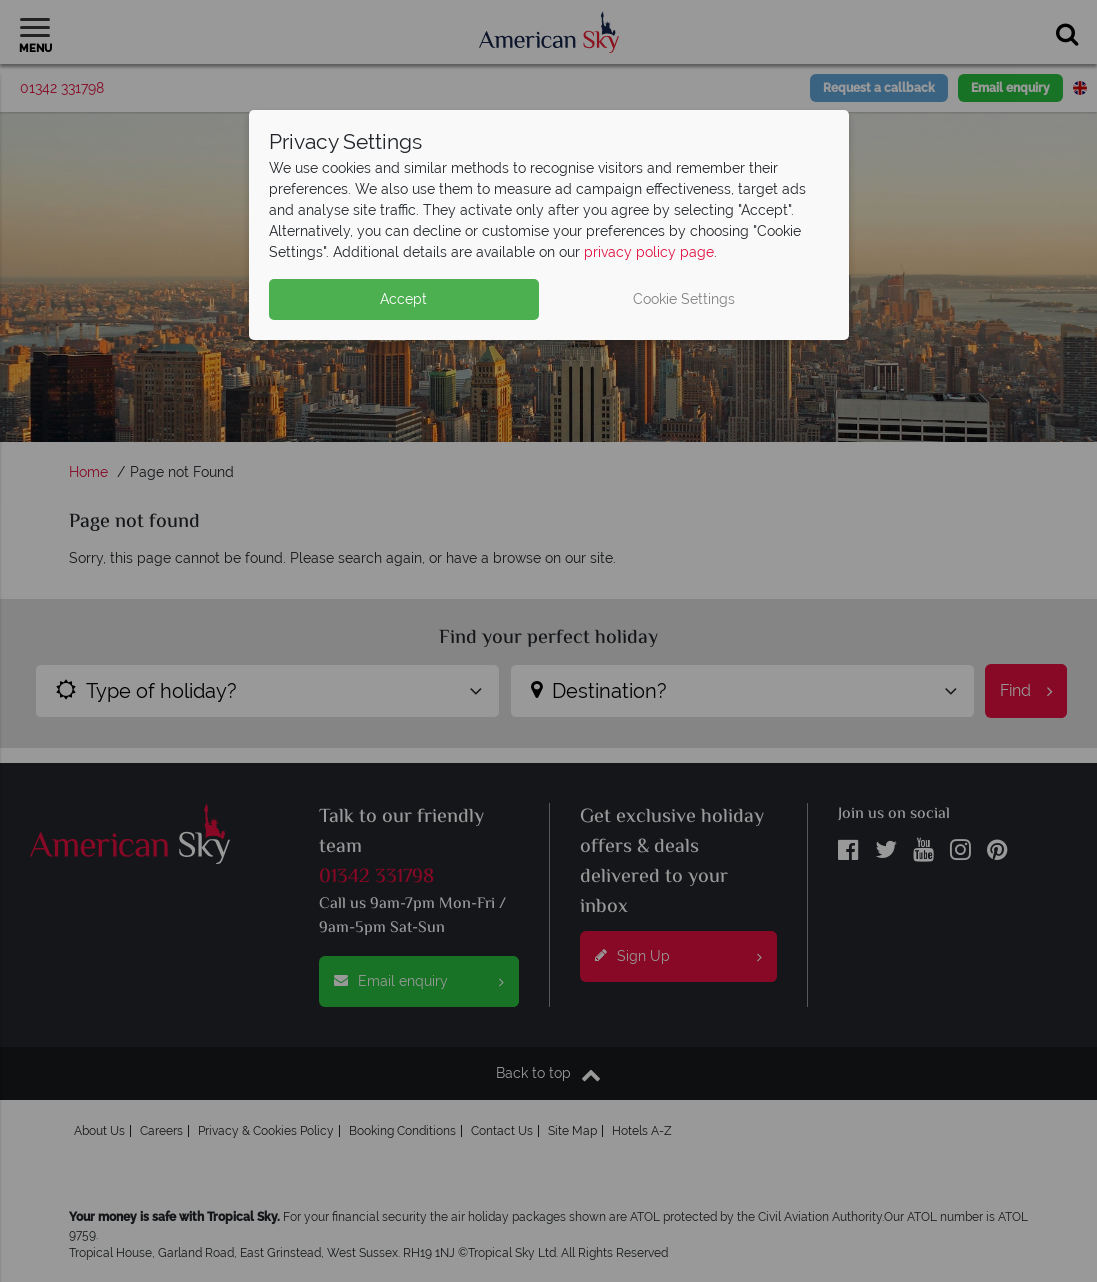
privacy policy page (649, 252)
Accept (403, 299)
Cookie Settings (684, 299)
